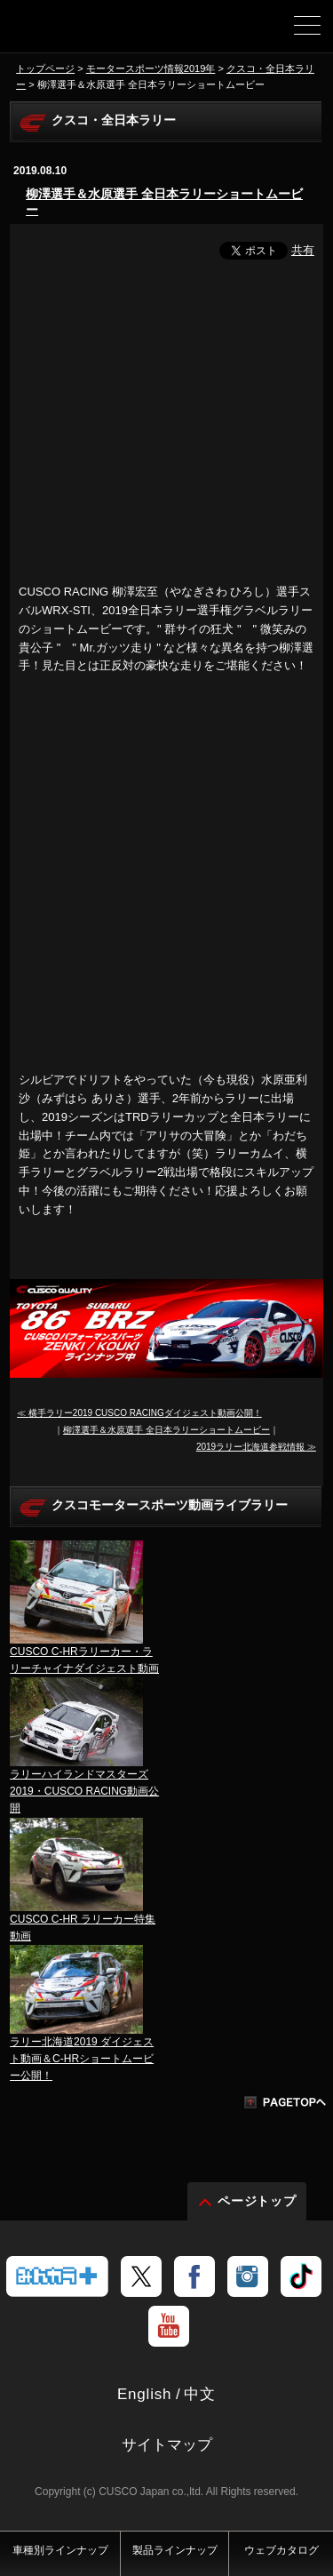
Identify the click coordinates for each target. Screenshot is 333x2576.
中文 (200, 2394)
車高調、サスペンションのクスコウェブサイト (76, 32)
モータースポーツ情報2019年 (151, 68)
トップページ (45, 68)
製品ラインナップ (175, 2550)
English (144, 2394)
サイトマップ (167, 2444)
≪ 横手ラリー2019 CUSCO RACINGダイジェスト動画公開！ (139, 1413)
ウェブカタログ (281, 2550)
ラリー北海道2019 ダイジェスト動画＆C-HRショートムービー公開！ (82, 2059)
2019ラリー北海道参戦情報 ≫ (256, 1447)
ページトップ (257, 2201)
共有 (302, 250)
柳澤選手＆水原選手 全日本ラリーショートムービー (164, 202)
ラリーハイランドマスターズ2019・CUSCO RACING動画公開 (84, 1791)
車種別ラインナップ (60, 2550)
